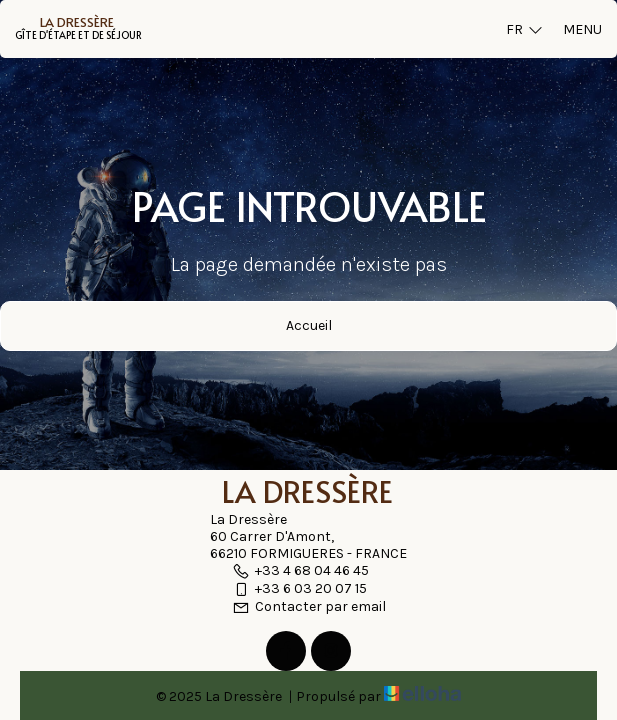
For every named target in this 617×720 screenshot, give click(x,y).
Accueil (309, 325)
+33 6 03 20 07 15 (299, 588)
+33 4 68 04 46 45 (300, 570)
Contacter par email (309, 606)
